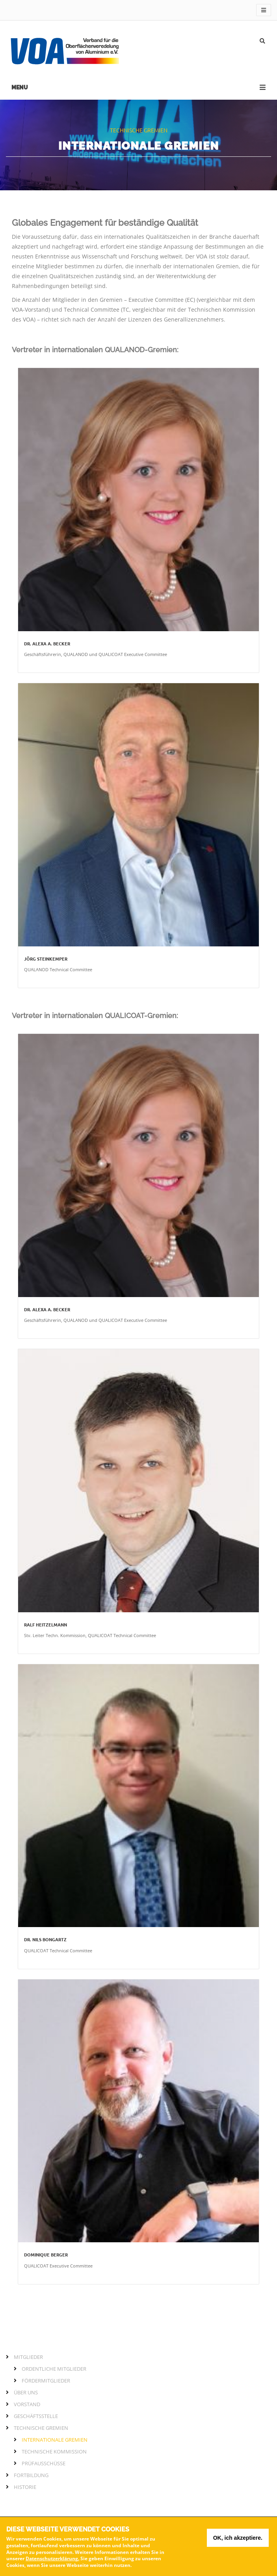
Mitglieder (28, 2356)
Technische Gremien (41, 2427)
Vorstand (27, 2404)
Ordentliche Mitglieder (54, 2368)
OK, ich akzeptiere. (237, 2538)
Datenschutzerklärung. (52, 2558)
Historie (25, 2487)
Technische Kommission (54, 2451)
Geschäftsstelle (36, 2416)
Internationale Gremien (54, 2439)
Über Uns (26, 2392)
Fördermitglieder (46, 2380)
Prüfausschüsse (43, 2463)
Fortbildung (31, 2475)
